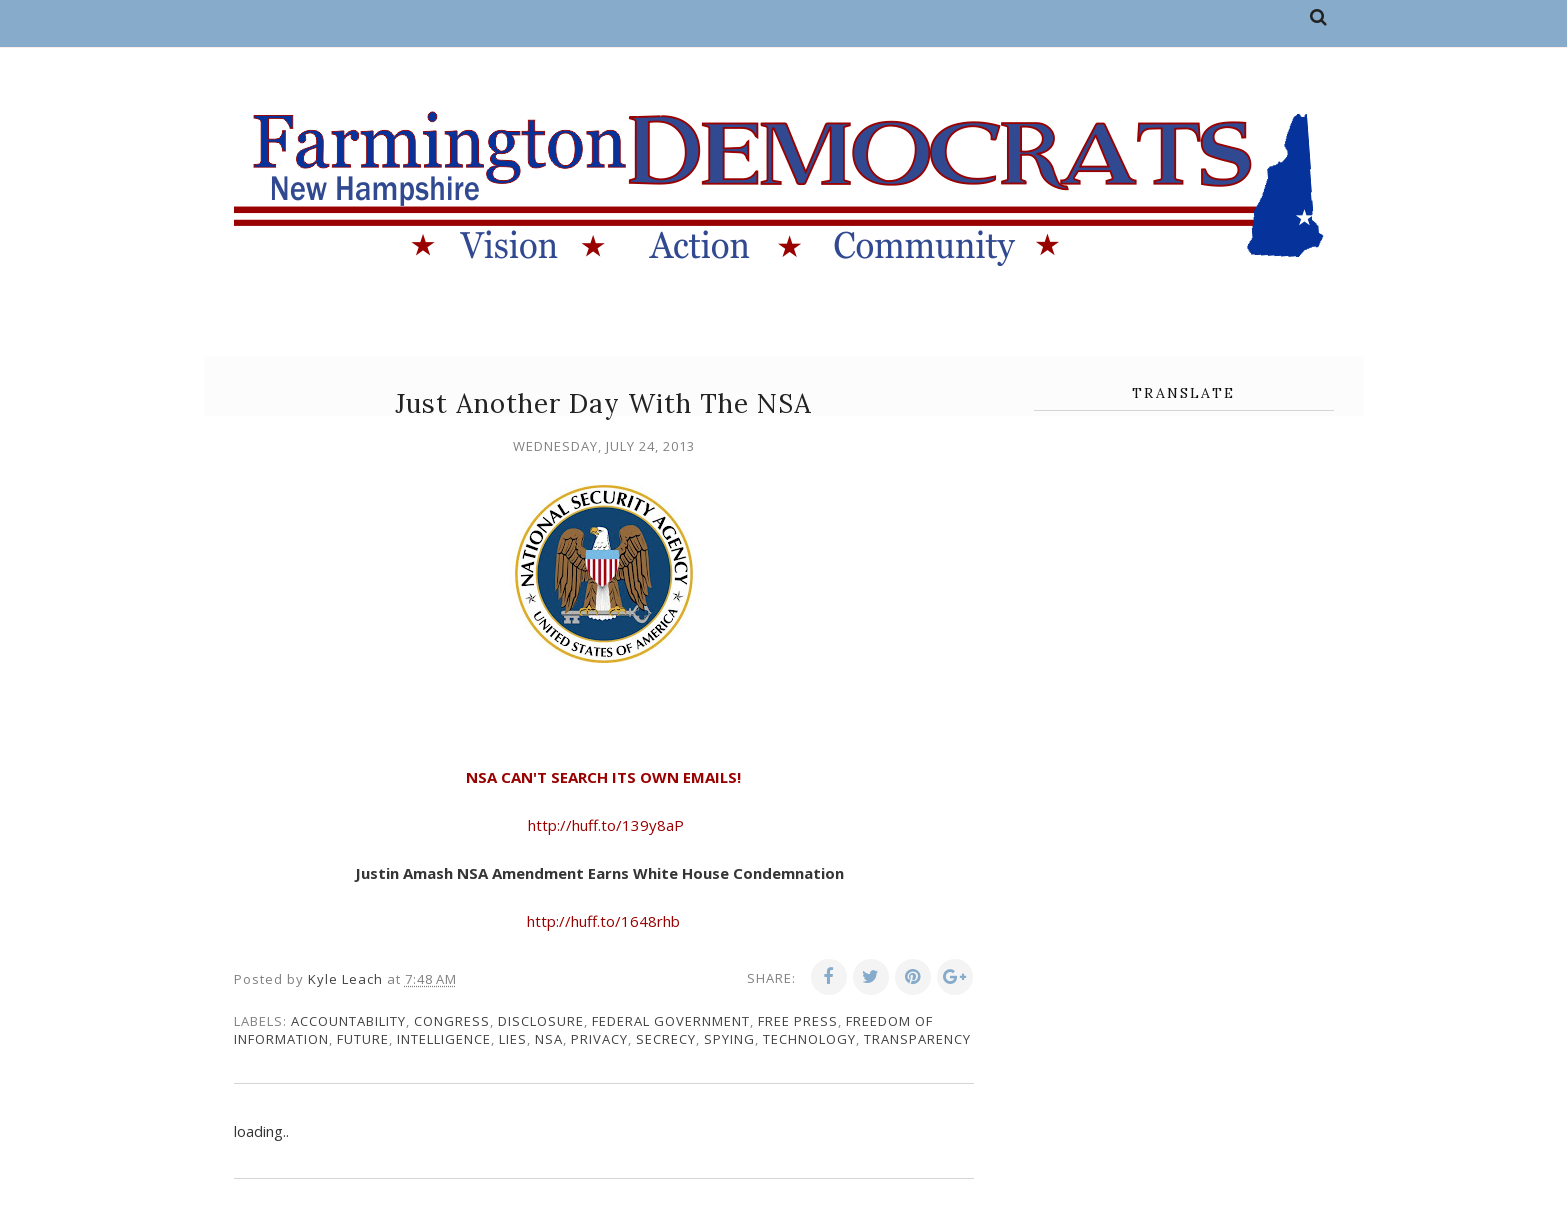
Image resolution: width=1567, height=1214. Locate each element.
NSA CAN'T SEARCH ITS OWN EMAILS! (603, 777)
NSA (549, 1039)
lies (513, 1039)
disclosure (541, 1021)
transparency (917, 1039)
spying (729, 1039)
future (363, 1039)
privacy (599, 1039)
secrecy (666, 1039)
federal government (671, 1021)
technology (809, 1039)
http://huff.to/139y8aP (606, 825)
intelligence (444, 1039)
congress (452, 1021)
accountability (348, 1021)
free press (798, 1021)
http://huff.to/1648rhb (603, 921)
